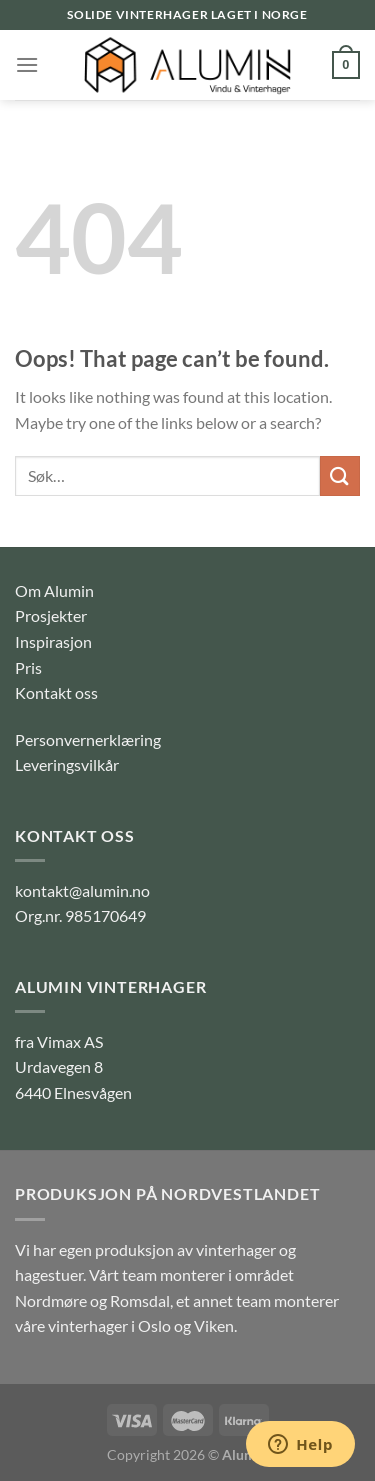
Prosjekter (51, 615)
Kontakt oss (56, 692)
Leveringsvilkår (67, 764)
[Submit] (340, 475)
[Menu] (27, 64)
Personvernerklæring (88, 739)
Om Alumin (54, 590)
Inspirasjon (53, 641)
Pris (28, 667)
